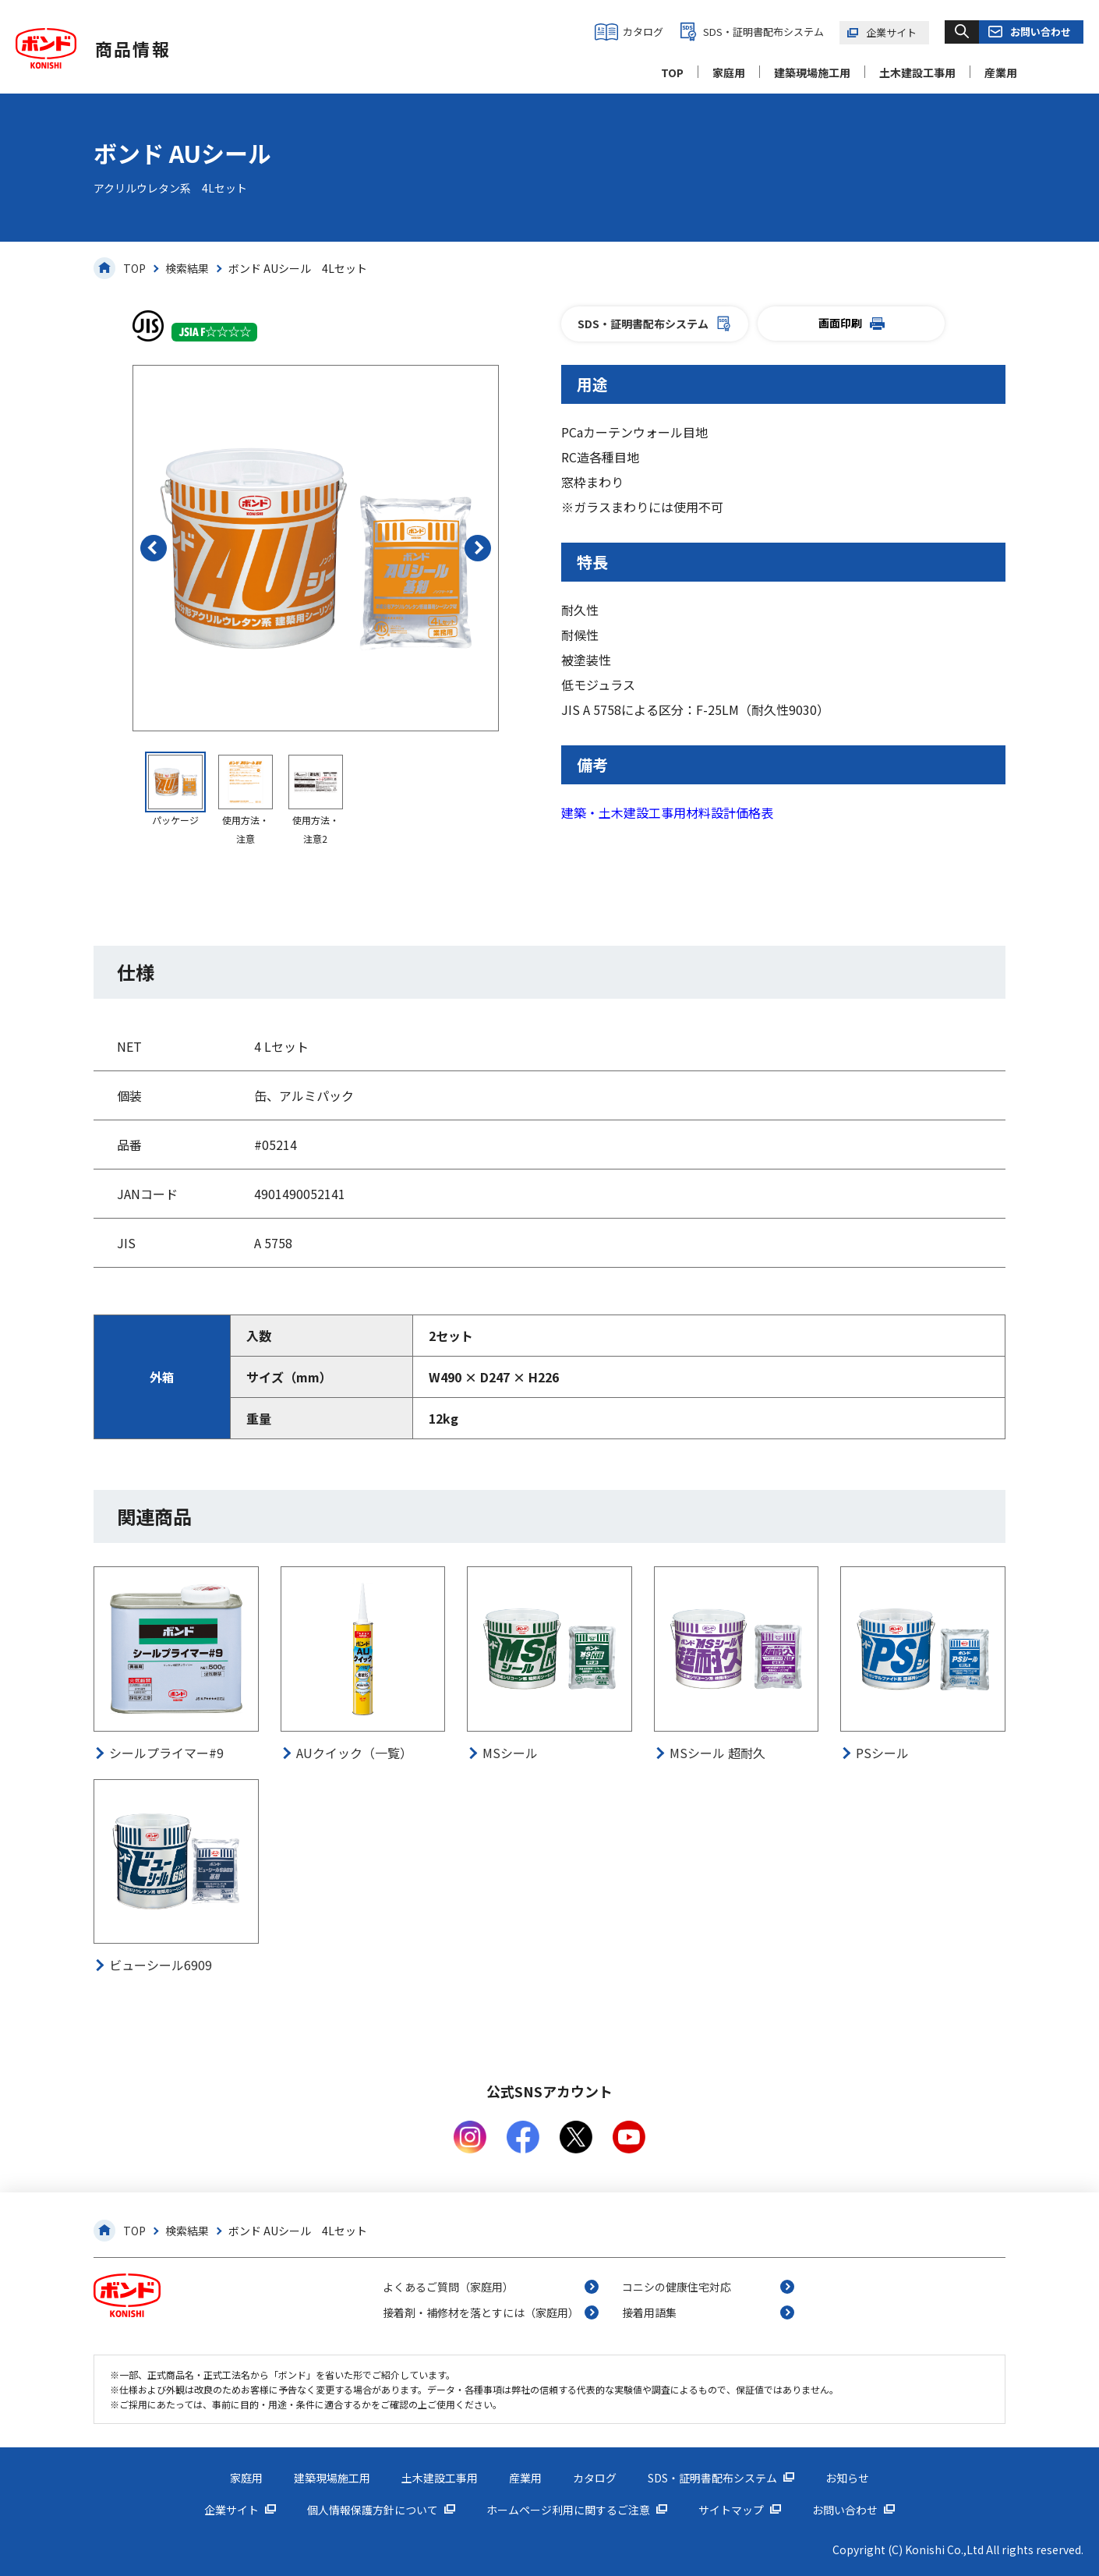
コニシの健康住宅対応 (676, 2287)
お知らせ (847, 2477)
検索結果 (187, 268)
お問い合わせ (1040, 31)
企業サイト (891, 32)
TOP (672, 72)
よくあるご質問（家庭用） (448, 2287)
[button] (153, 548)
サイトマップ (731, 2509)
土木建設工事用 (917, 72)
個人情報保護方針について (372, 2509)
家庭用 (728, 72)
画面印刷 (851, 323)
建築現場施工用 (812, 72)
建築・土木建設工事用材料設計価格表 (667, 812)
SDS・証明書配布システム (763, 31)
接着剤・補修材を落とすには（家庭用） (481, 2312)
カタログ (643, 31)
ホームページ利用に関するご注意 (568, 2509)
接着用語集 (649, 2312)
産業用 (1000, 72)
